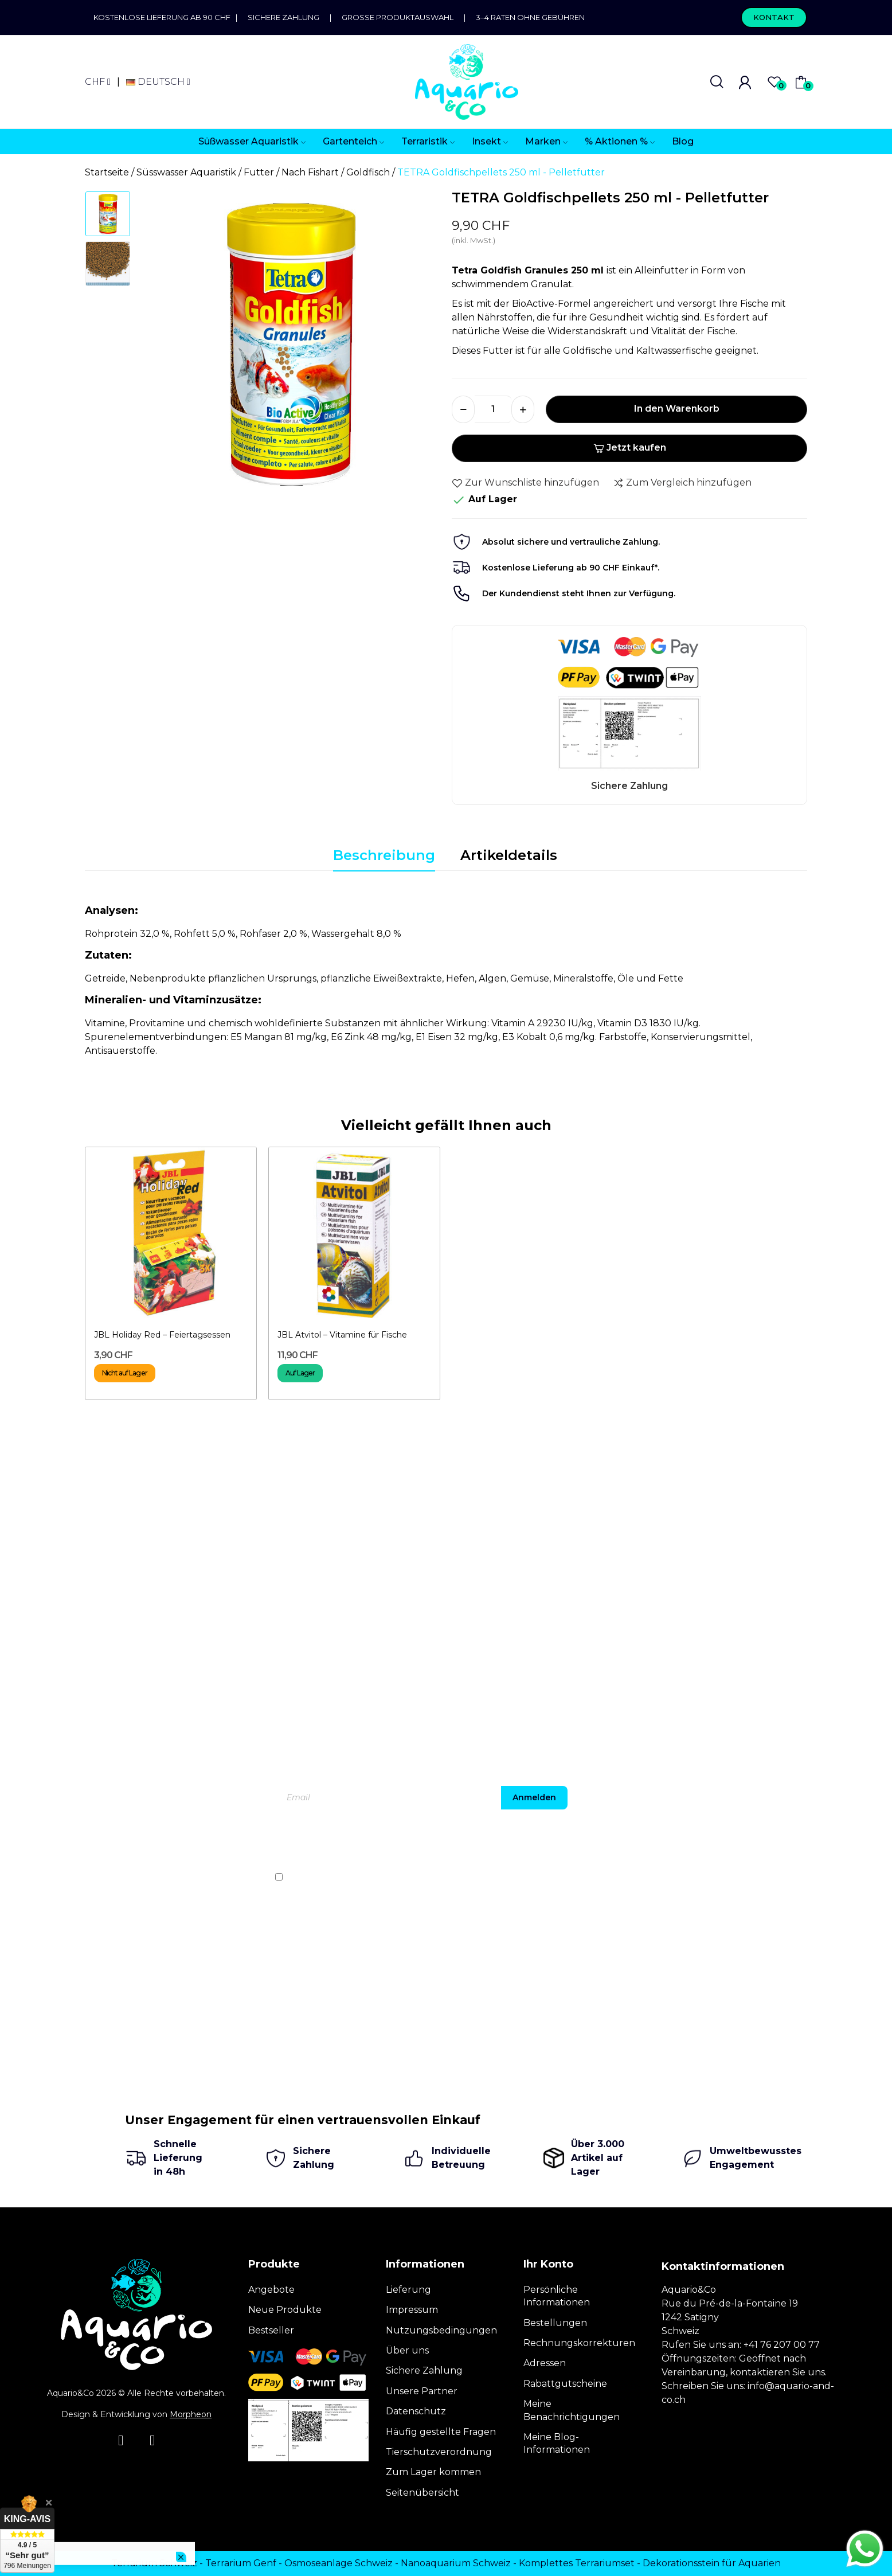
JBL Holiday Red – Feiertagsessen (162, 1335)
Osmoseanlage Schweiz (338, 2563)
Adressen (544, 2363)
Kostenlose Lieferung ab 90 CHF (164, 17)
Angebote (271, 2289)
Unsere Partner (421, 2391)
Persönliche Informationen (556, 2296)
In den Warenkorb (676, 408)
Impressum (412, 2309)
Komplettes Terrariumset (577, 2563)
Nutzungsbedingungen (441, 2330)
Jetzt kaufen (629, 447)
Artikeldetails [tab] (508, 855)
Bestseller (271, 2330)
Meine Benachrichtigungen (571, 2410)
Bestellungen (555, 2322)
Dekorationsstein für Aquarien (712, 2563)
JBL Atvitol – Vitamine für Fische (342, 1335)
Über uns (407, 2350)
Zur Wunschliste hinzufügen (525, 482)
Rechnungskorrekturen (579, 2342)
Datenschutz (416, 2411)
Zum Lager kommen (433, 2471)
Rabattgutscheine (565, 2383)
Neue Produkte (285, 2309)
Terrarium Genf (240, 2563)
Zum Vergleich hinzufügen (682, 482)
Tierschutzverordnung (439, 2451)
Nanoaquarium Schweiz (456, 2563)
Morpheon (191, 2414)
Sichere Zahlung (283, 17)
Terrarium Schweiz (154, 2563)
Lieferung (408, 2289)
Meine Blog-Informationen (556, 2443)
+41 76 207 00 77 (782, 2344)
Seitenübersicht (422, 2492)
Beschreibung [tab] (384, 855)
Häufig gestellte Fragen (441, 2431)
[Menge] (493, 409)
